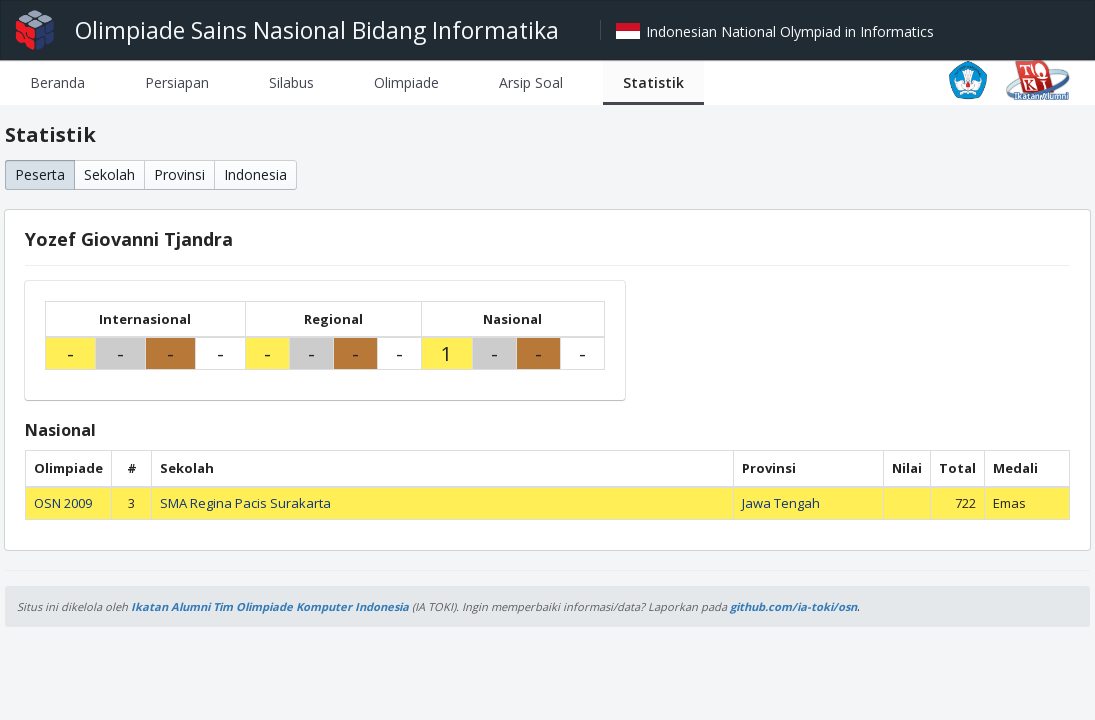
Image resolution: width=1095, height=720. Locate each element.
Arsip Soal (531, 82)
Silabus (291, 82)
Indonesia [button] (255, 174)
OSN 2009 (63, 503)
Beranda (57, 82)
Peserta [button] (40, 174)
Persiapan (177, 82)
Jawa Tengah (781, 503)
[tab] (57, 82)
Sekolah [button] (109, 174)
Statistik (653, 82)
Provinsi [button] (179, 174)
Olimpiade (406, 82)
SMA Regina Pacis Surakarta (245, 503)
